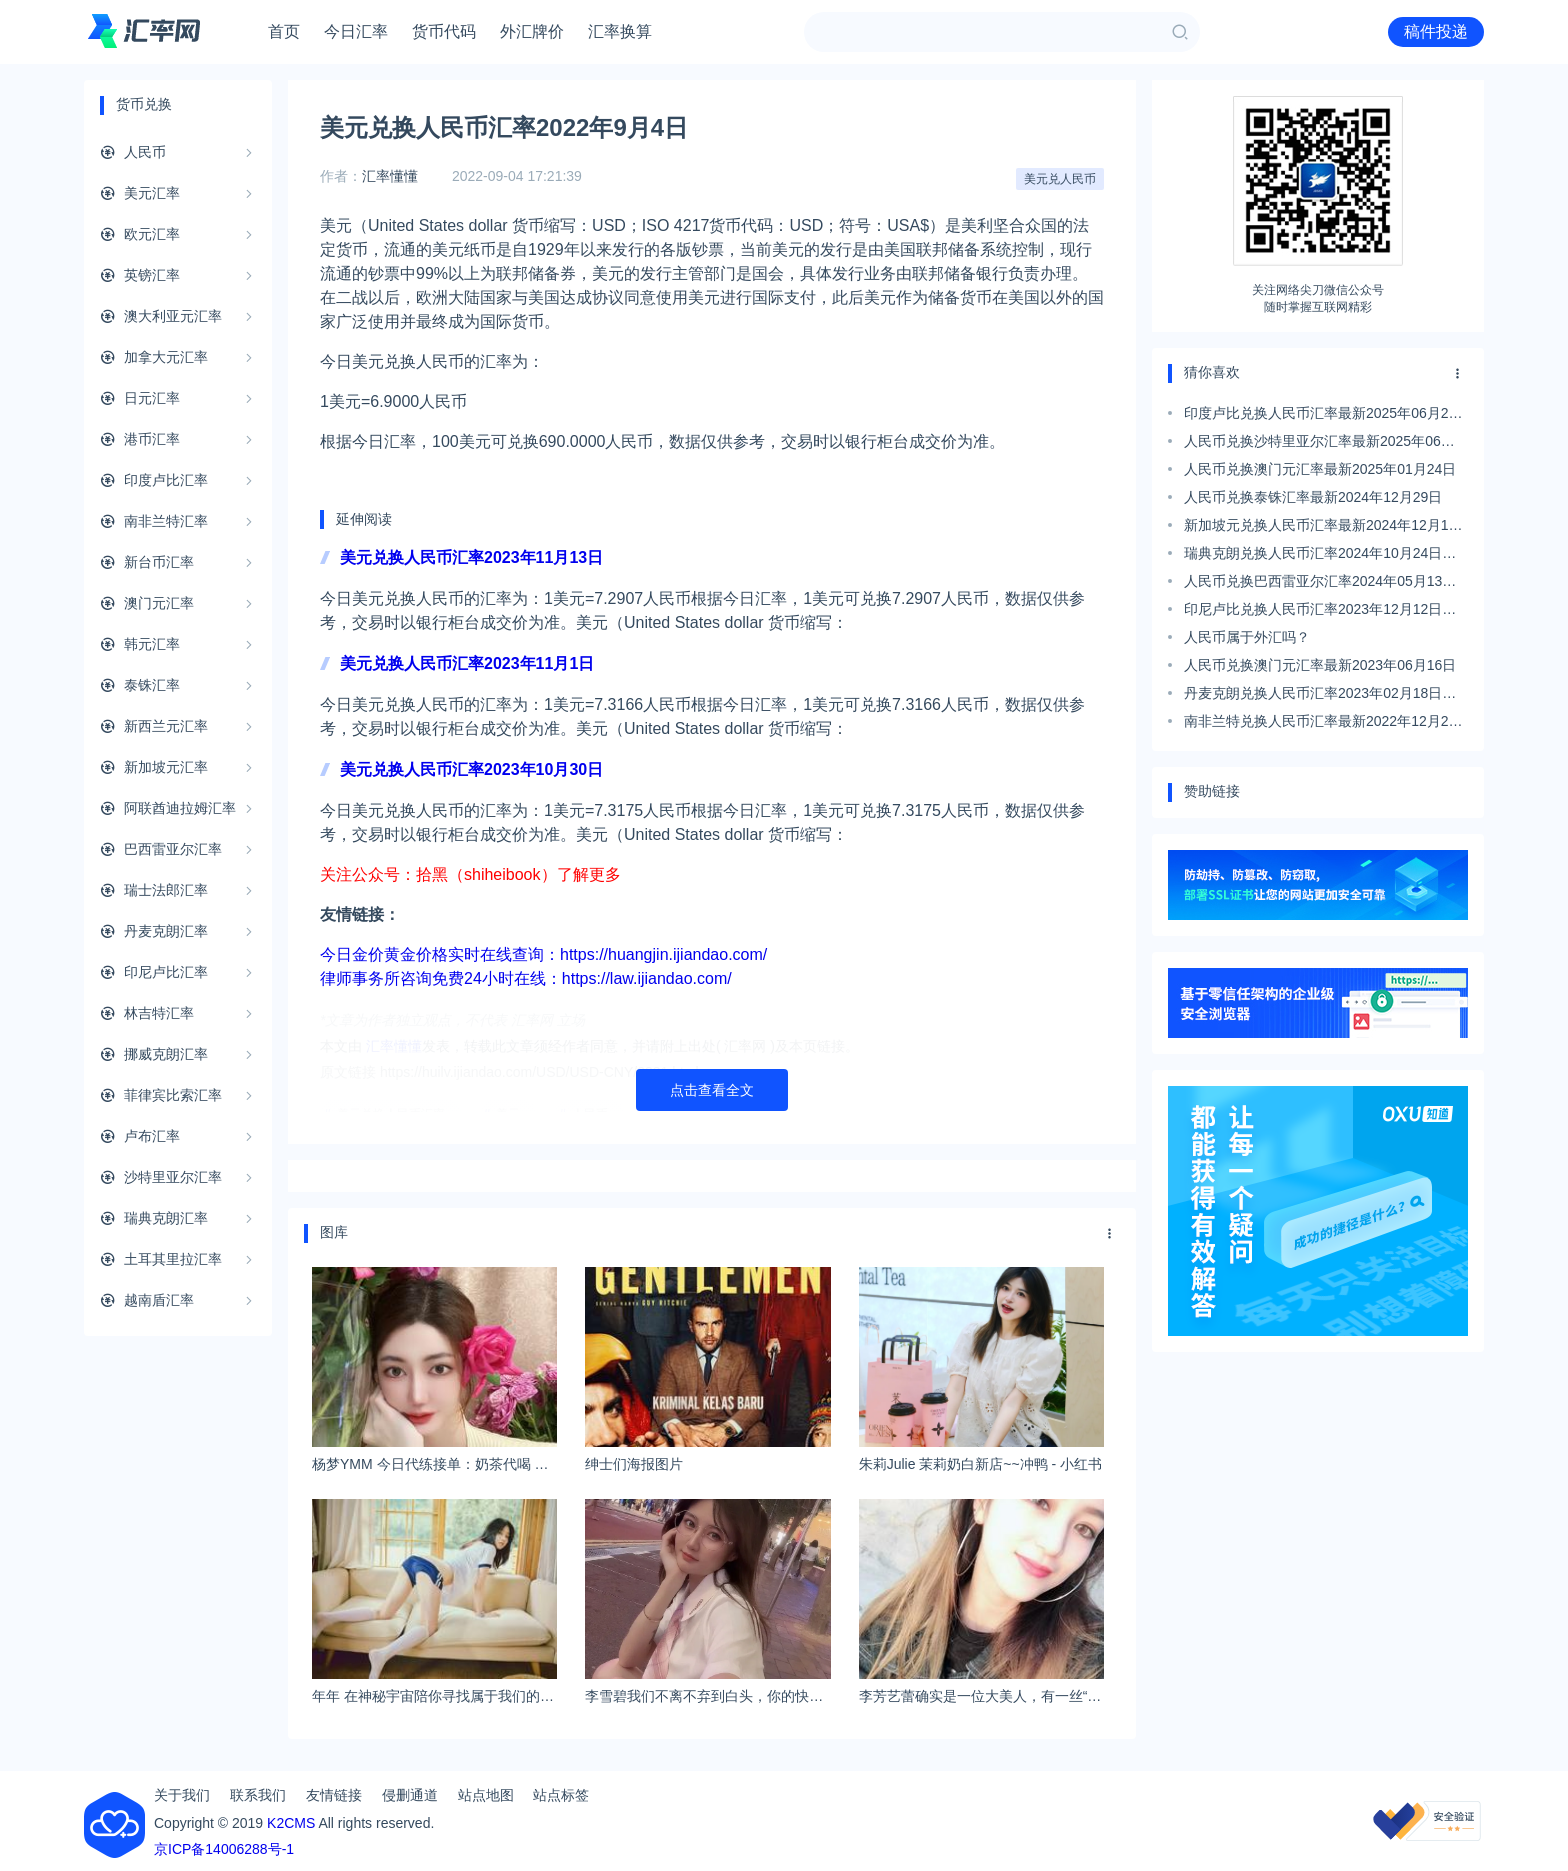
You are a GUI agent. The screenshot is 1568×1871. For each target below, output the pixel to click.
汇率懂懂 (390, 176)
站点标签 (561, 1795)
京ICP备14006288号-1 (224, 1849)
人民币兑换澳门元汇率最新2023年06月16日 (1320, 665)
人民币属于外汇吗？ (1247, 637)
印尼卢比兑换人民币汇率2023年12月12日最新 (1320, 612)
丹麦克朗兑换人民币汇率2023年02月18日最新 (1320, 696)
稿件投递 (1436, 31)
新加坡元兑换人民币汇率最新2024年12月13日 (1320, 528)
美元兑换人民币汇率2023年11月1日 (467, 663)
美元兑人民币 (1060, 179)
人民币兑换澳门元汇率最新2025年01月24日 (1320, 469)
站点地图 (486, 1795)
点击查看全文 (712, 1090)
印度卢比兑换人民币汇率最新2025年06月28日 (1320, 416)
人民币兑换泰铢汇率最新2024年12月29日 (1313, 497)
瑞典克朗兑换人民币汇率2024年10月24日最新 (1320, 556)
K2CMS (291, 1823)
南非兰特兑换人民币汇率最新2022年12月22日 (1320, 724)
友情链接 (334, 1795)
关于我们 (182, 1795)
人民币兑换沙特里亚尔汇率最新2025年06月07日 (1319, 444)
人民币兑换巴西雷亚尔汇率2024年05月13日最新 (1320, 584)
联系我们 (258, 1795)
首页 (284, 31)
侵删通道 (410, 1795)
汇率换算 (620, 31)
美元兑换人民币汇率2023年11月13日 (471, 557)
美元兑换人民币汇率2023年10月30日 (471, 769)
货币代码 (444, 31)
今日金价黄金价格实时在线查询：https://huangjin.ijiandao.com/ (543, 954)
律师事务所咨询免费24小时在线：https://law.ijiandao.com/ (526, 978)
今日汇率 (356, 31)
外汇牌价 (532, 31)
